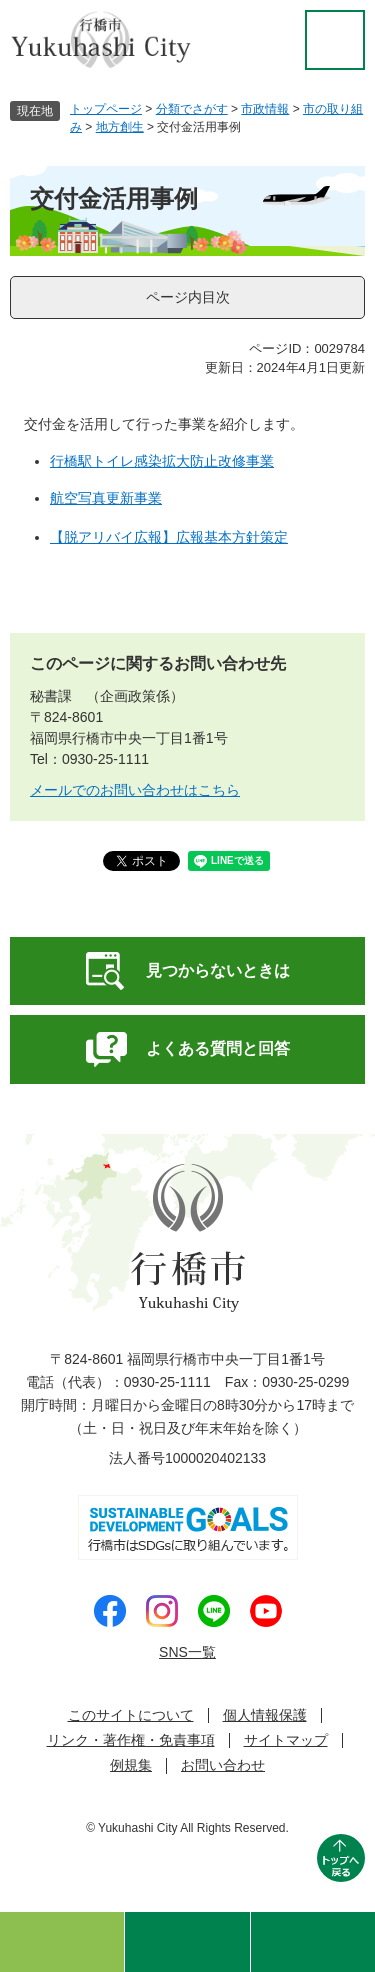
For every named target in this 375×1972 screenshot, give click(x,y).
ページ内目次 (188, 297)
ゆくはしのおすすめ (62, 1942)
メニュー (312, 1942)
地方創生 (120, 127)
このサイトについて (131, 1715)
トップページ (106, 109)
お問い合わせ (223, 1765)
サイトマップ (286, 1740)
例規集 (131, 1765)
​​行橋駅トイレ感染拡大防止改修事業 (162, 461)
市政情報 (265, 109)
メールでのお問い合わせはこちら (135, 790)
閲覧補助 (335, 40)
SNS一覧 (187, 1652)
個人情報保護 (265, 1715)
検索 (186, 1942)
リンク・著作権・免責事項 (131, 1740)
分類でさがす (192, 109)
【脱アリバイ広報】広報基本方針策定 (169, 537)
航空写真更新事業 (106, 498)
